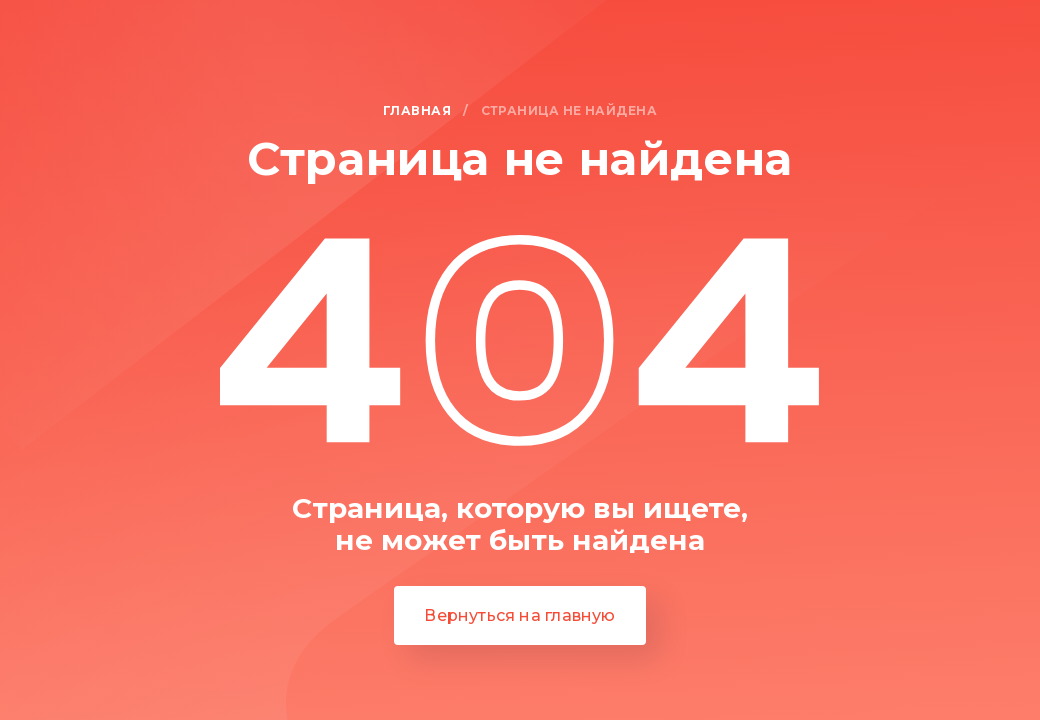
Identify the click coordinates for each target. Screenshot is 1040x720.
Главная (417, 111)
